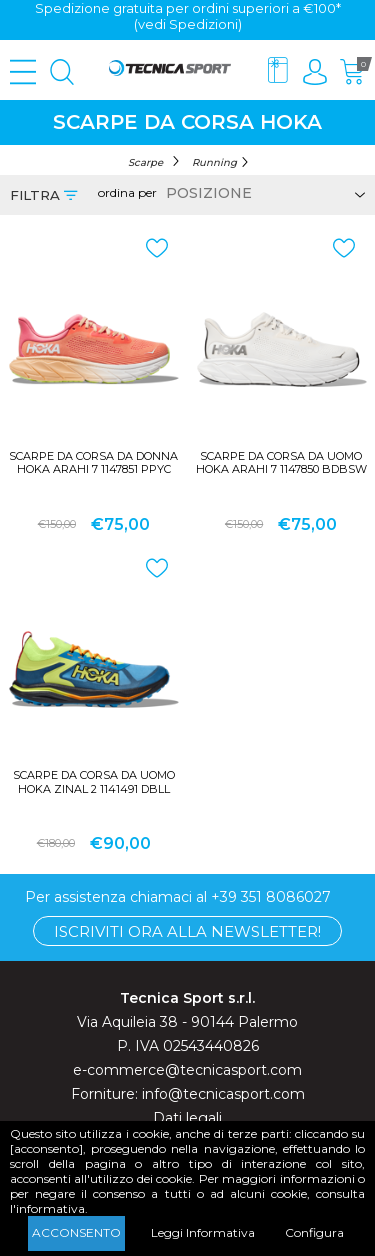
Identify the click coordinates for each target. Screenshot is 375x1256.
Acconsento (76, 1232)
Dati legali (187, 1118)
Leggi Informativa (203, 1232)
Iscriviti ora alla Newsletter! (187, 931)
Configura (314, 1232)
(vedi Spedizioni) (188, 24)
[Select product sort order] (262, 193)
